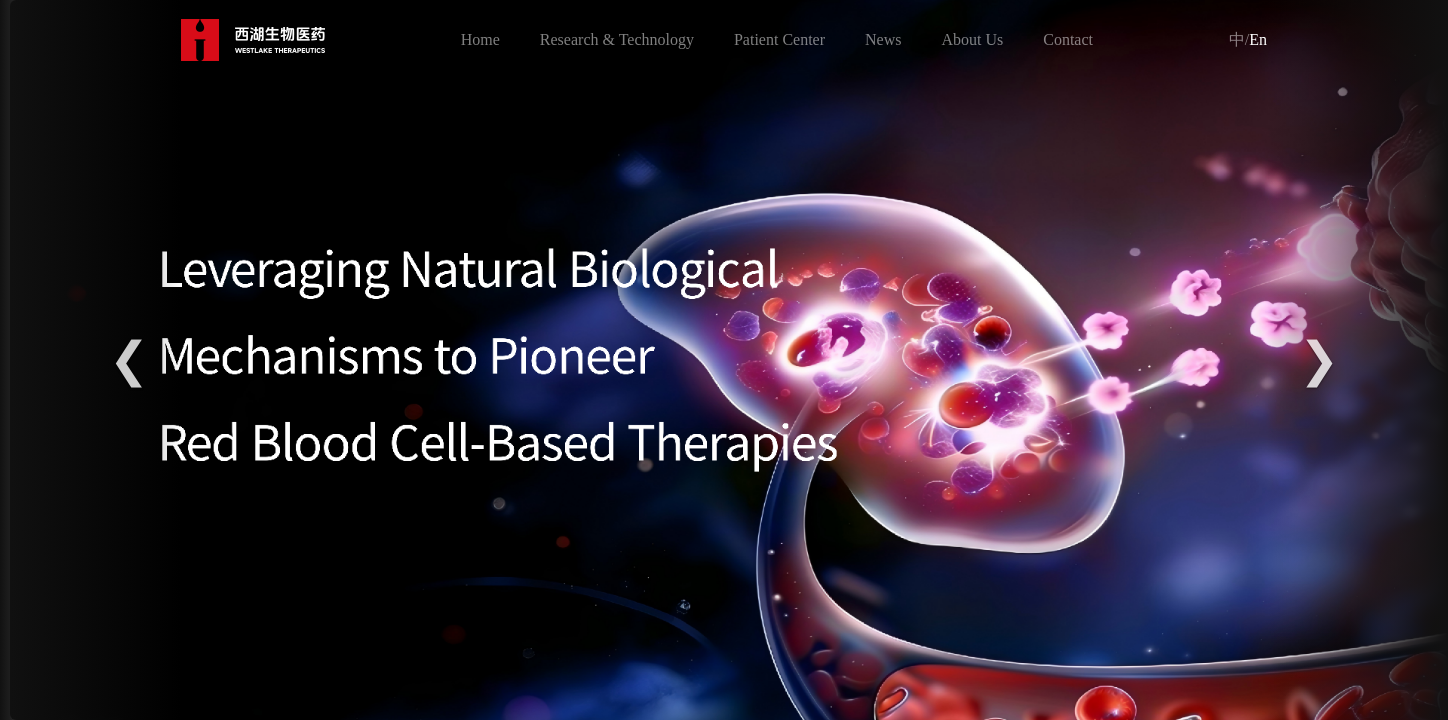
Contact (1068, 39)
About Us (972, 39)
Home (480, 39)
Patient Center (779, 39)
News (883, 39)
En (1248, 39)
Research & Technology (617, 39)
